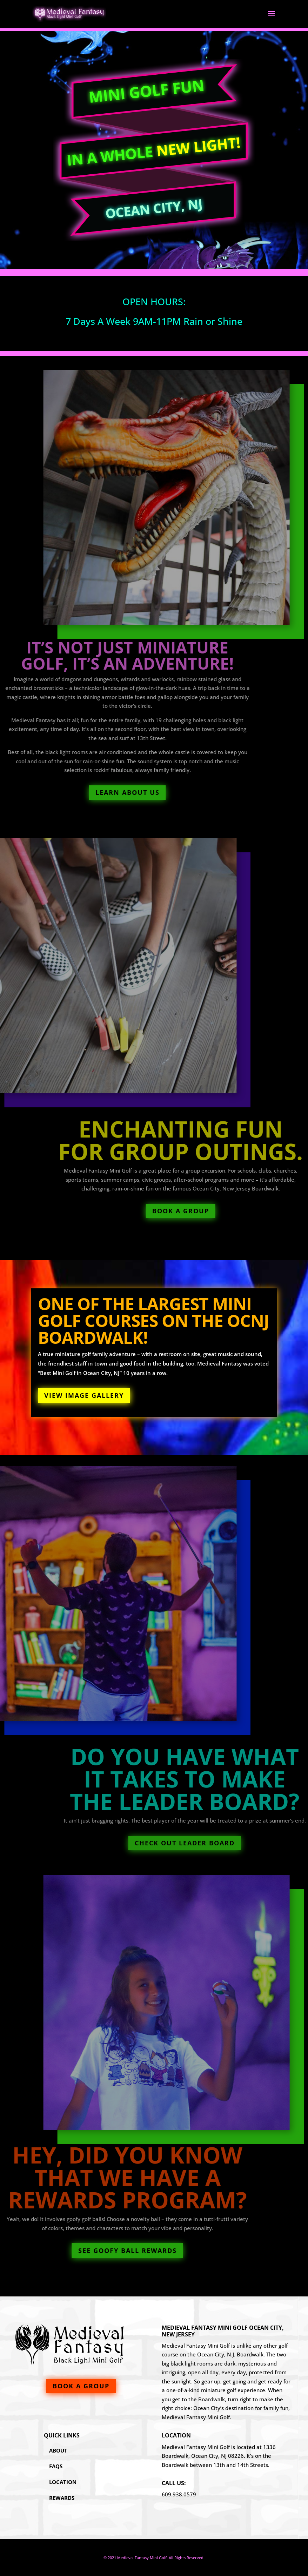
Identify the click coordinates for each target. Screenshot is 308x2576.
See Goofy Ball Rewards (95, 2250)
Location (62, 2482)
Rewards (61, 2497)
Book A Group (213, 1211)
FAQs (55, 2466)
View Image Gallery (84, 1395)
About (58, 2450)
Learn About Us (95, 792)
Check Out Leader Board (215, 1843)
